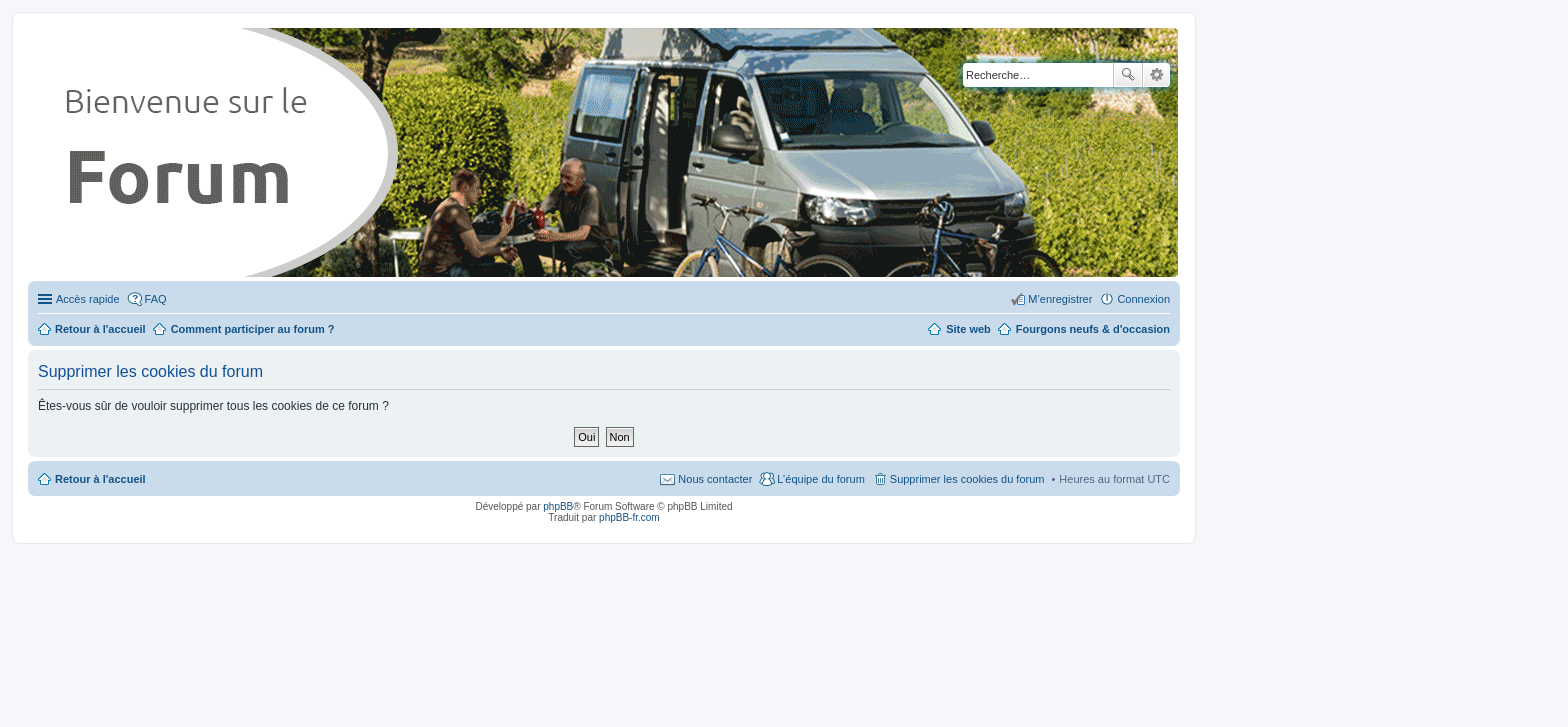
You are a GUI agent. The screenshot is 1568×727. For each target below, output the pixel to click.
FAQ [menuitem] (156, 299)
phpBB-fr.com (629, 517)
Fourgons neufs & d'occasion (1093, 329)
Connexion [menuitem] (1143, 299)
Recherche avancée (1156, 75)
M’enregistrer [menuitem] (1060, 299)
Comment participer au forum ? (253, 329)
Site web (968, 329)
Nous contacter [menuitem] (715, 479)
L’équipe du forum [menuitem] (820, 479)
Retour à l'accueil (100, 479)
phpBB (558, 506)
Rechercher (1128, 75)
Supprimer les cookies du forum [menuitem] (967, 479)
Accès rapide (88, 299)
